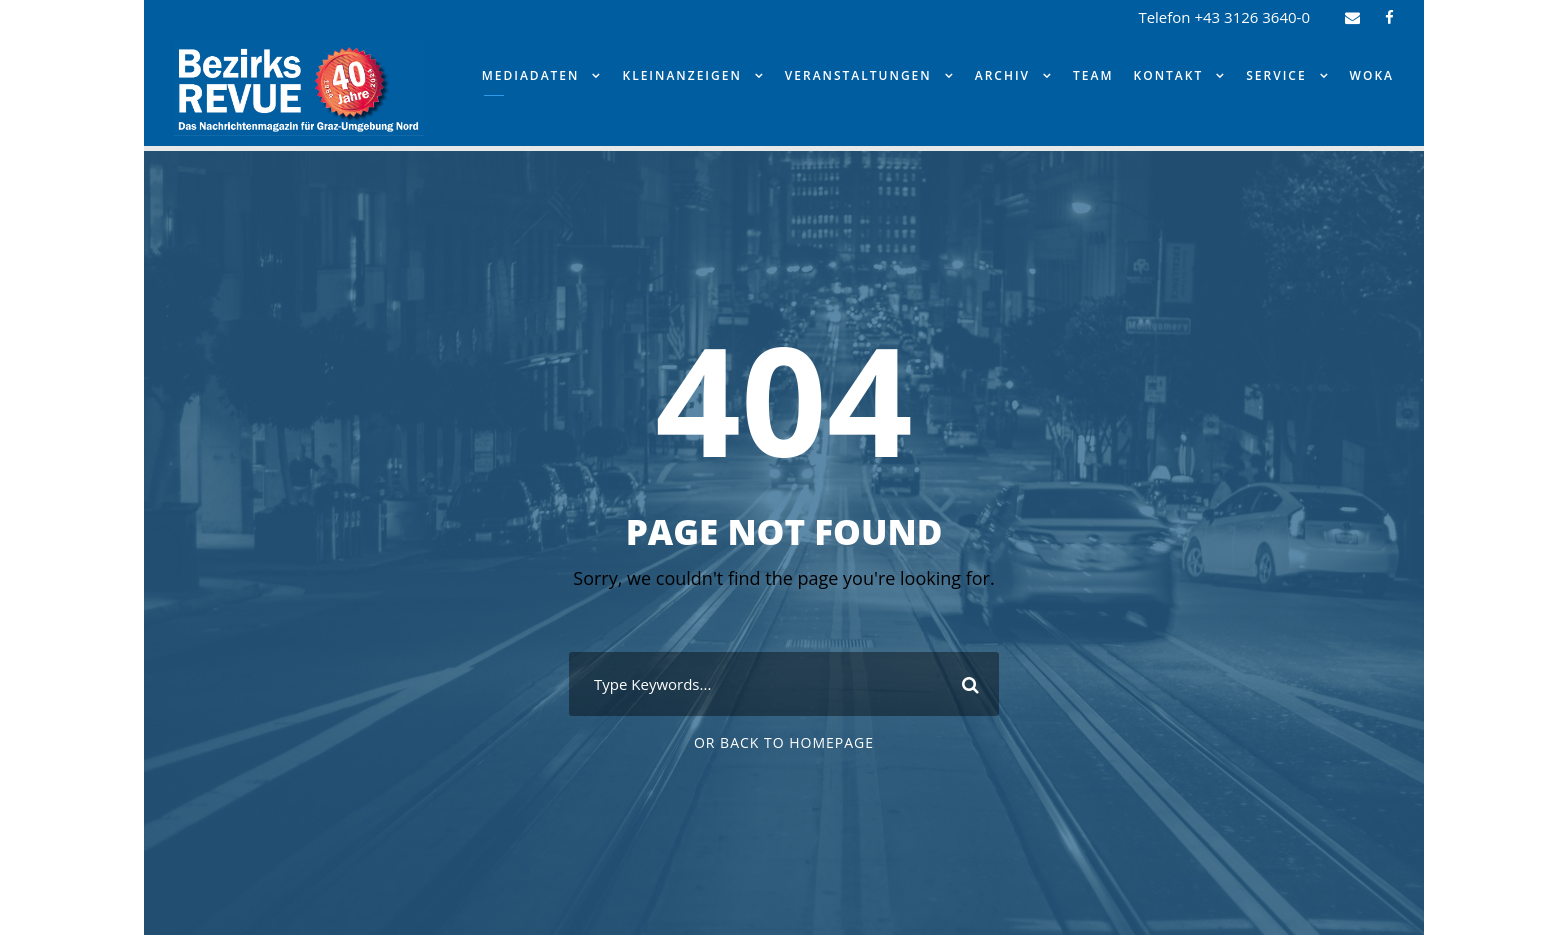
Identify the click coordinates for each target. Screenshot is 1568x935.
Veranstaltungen (858, 75)
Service (1276, 75)
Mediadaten (531, 75)
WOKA (1372, 75)
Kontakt (1169, 75)
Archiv (1002, 75)
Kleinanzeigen (681, 75)
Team (1093, 75)
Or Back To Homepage (784, 742)
